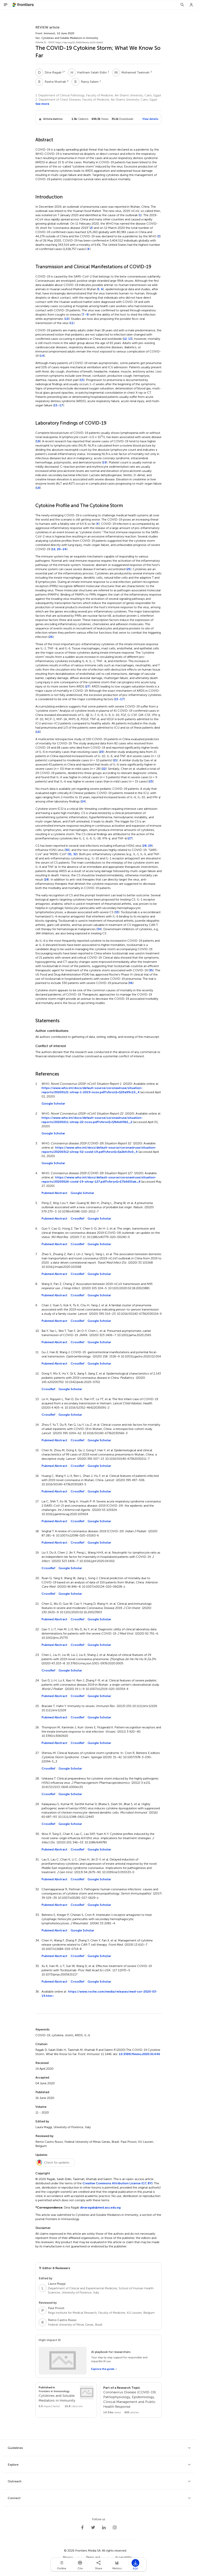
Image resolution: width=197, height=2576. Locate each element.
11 (71, 323)
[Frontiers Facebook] (82, 2527)
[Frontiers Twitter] (93, 2527)
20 (59, 549)
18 (38, 441)
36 (131, 983)
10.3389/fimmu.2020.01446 (139, 2054)
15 (82, 380)
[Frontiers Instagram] (114, 2527)
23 (151, 781)
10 (67, 319)
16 (53, 549)
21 (115, 760)
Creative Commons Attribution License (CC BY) (118, 2183)
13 (130, 339)
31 (70, 854)
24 (65, 549)
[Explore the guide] (104, 2369)
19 (104, 462)
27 (87, 686)
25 (128, 569)
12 (125, 339)
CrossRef (77, 1218)
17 (61, 405)
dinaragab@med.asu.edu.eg (100, 2207)
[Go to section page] (66, 2397)
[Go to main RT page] (130, 2400)
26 (51, 637)
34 (99, 929)
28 (145, 845)
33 (117, 912)
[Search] (182, 4)
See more (42, 104)
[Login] (191, 4)
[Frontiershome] (23, 4)
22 (104, 769)
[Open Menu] (5, 4)
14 (42, 355)
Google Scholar (53, 1103)
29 (150, 845)
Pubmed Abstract (54, 1193)
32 (75, 854)
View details (150, 119)
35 (151, 970)
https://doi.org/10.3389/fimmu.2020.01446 (79, 42)
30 (67, 850)
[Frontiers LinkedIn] (104, 2527)
